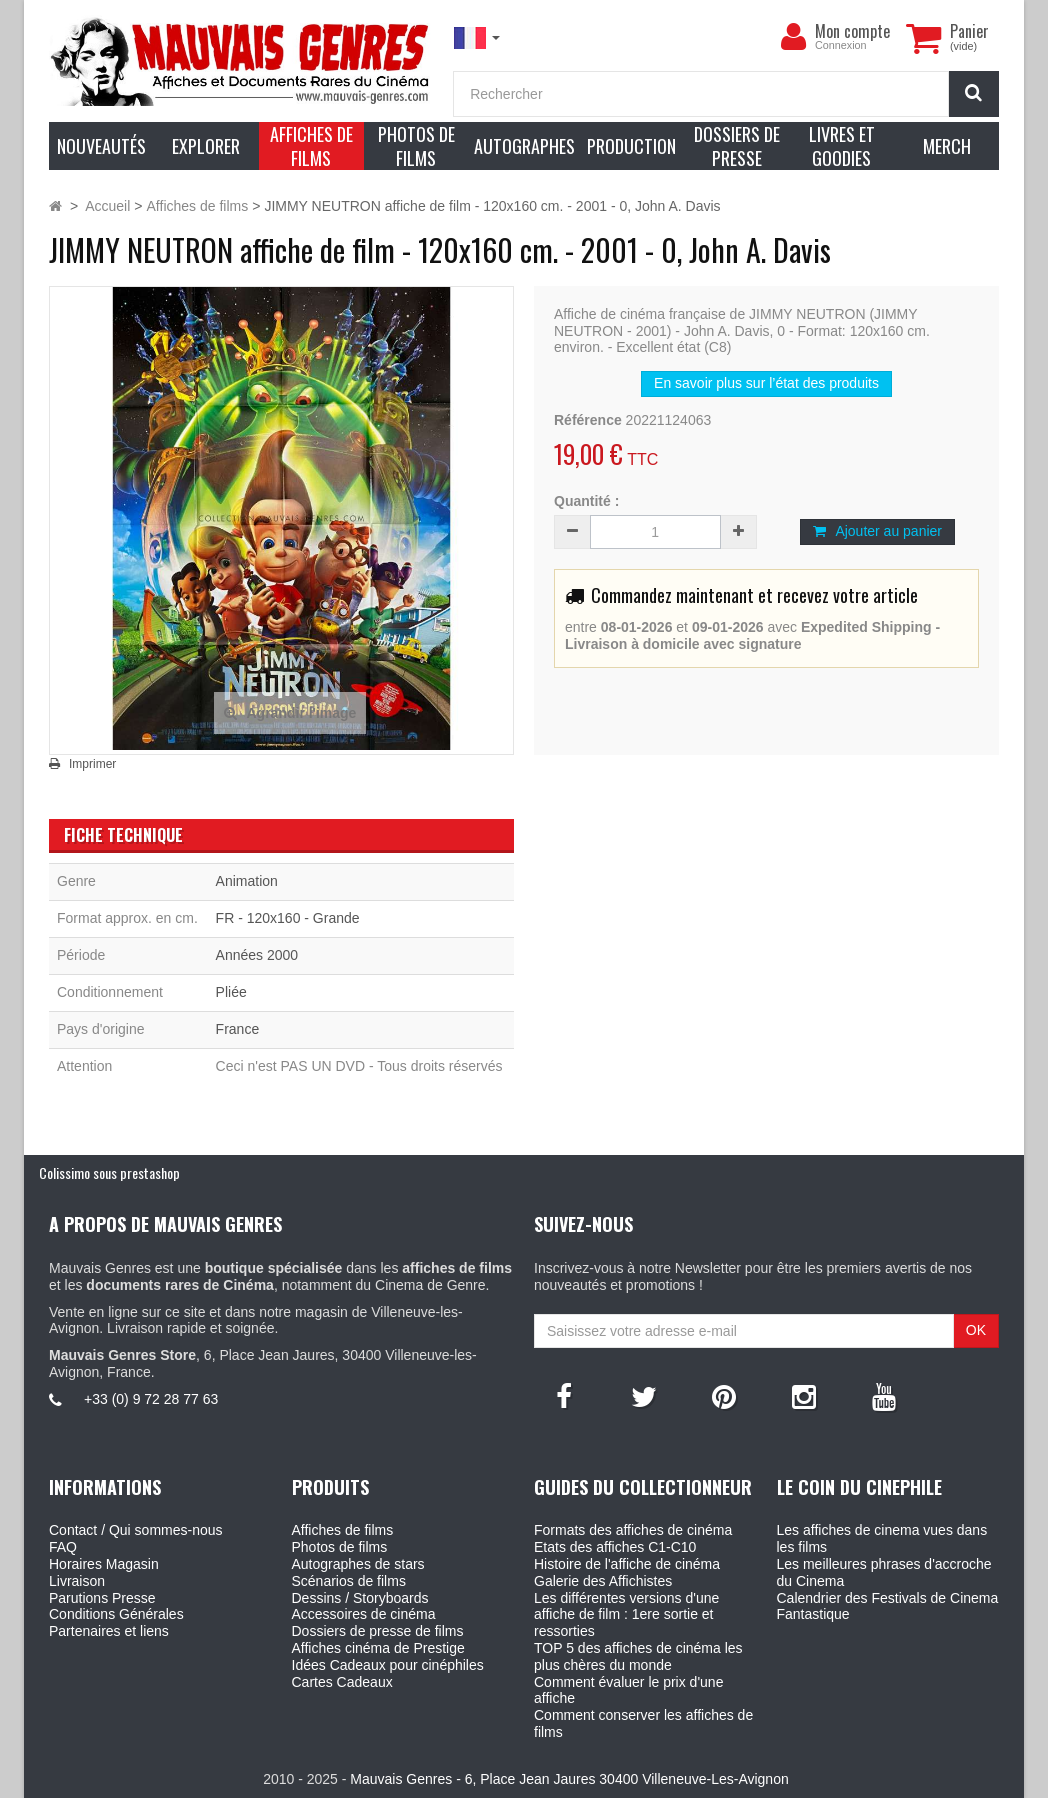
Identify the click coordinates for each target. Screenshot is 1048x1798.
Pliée (231, 992)
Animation (247, 881)
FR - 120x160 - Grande (288, 918)
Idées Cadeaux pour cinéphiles (388, 1665)
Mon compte (852, 31)
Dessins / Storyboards (360, 1598)
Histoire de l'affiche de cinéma (627, 1564)
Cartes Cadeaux (342, 1682)
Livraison (77, 1581)
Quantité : (586, 501)
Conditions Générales (116, 1614)
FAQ (63, 1547)
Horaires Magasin (104, 1564)
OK (976, 1330)
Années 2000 (257, 955)
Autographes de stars (358, 1564)
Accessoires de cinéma (364, 1614)
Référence (588, 420)
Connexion (841, 45)
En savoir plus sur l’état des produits (766, 383)
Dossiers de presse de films (378, 1631)
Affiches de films (343, 1530)
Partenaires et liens (109, 1631)
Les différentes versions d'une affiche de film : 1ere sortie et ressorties (626, 1615)
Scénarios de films (349, 1581)
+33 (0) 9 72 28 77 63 (151, 1399)
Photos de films (340, 1547)
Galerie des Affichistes (603, 1581)
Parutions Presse (102, 1598)
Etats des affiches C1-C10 (615, 1547)
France (238, 1029)
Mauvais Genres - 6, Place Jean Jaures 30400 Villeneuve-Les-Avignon (569, 1779)
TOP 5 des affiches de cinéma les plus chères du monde (638, 1656)
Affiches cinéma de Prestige (378, 1648)
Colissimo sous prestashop (109, 1172)
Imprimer (92, 764)
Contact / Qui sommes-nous (136, 1530)
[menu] (793, 37)
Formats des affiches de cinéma (633, 1530)
